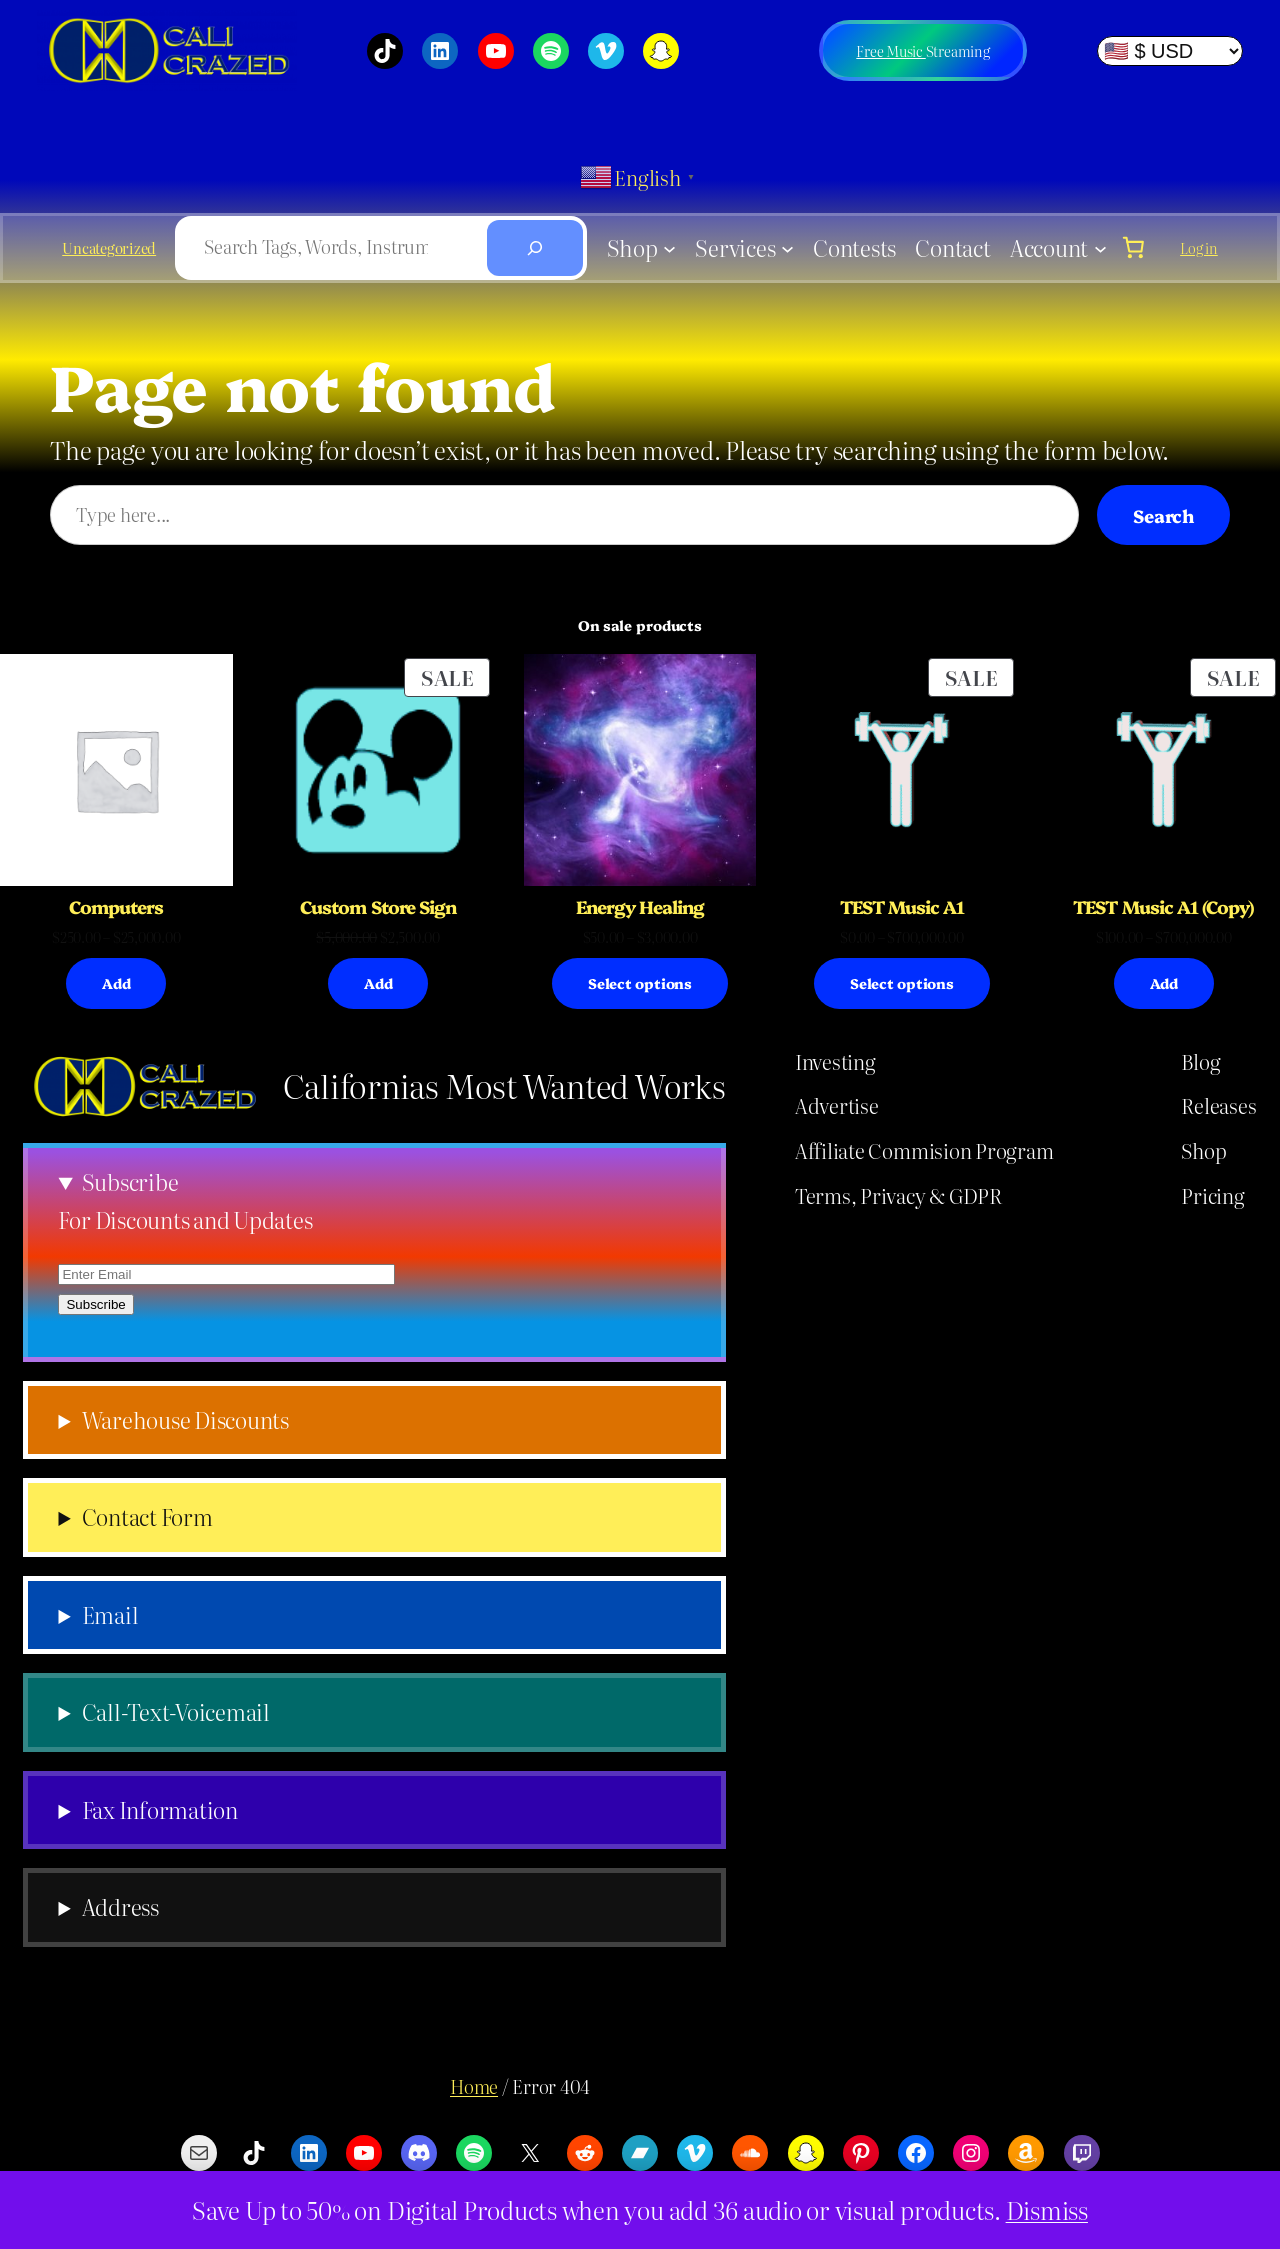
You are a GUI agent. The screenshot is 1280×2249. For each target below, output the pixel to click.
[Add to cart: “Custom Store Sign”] (378, 983)
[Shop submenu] (669, 247)
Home (474, 2086)
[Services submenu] (787, 247)
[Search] (535, 248)
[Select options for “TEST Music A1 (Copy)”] (1164, 983)
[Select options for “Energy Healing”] (640, 983)
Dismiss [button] (1047, 2209)
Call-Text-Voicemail (176, 1712)
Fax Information (160, 1810)
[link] (1134, 247)
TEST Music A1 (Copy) (1163, 907)
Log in (1199, 248)
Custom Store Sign (378, 907)
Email (110, 1615)
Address (120, 1907)
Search (1163, 515)
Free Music (890, 51)
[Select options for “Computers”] (116, 983)
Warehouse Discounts (185, 1420)
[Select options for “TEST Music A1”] (902, 983)
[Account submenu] (1100, 247)
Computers (116, 907)
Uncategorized (109, 248)
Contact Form (147, 1517)
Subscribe (130, 1182)
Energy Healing (640, 907)
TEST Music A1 (902, 907)
